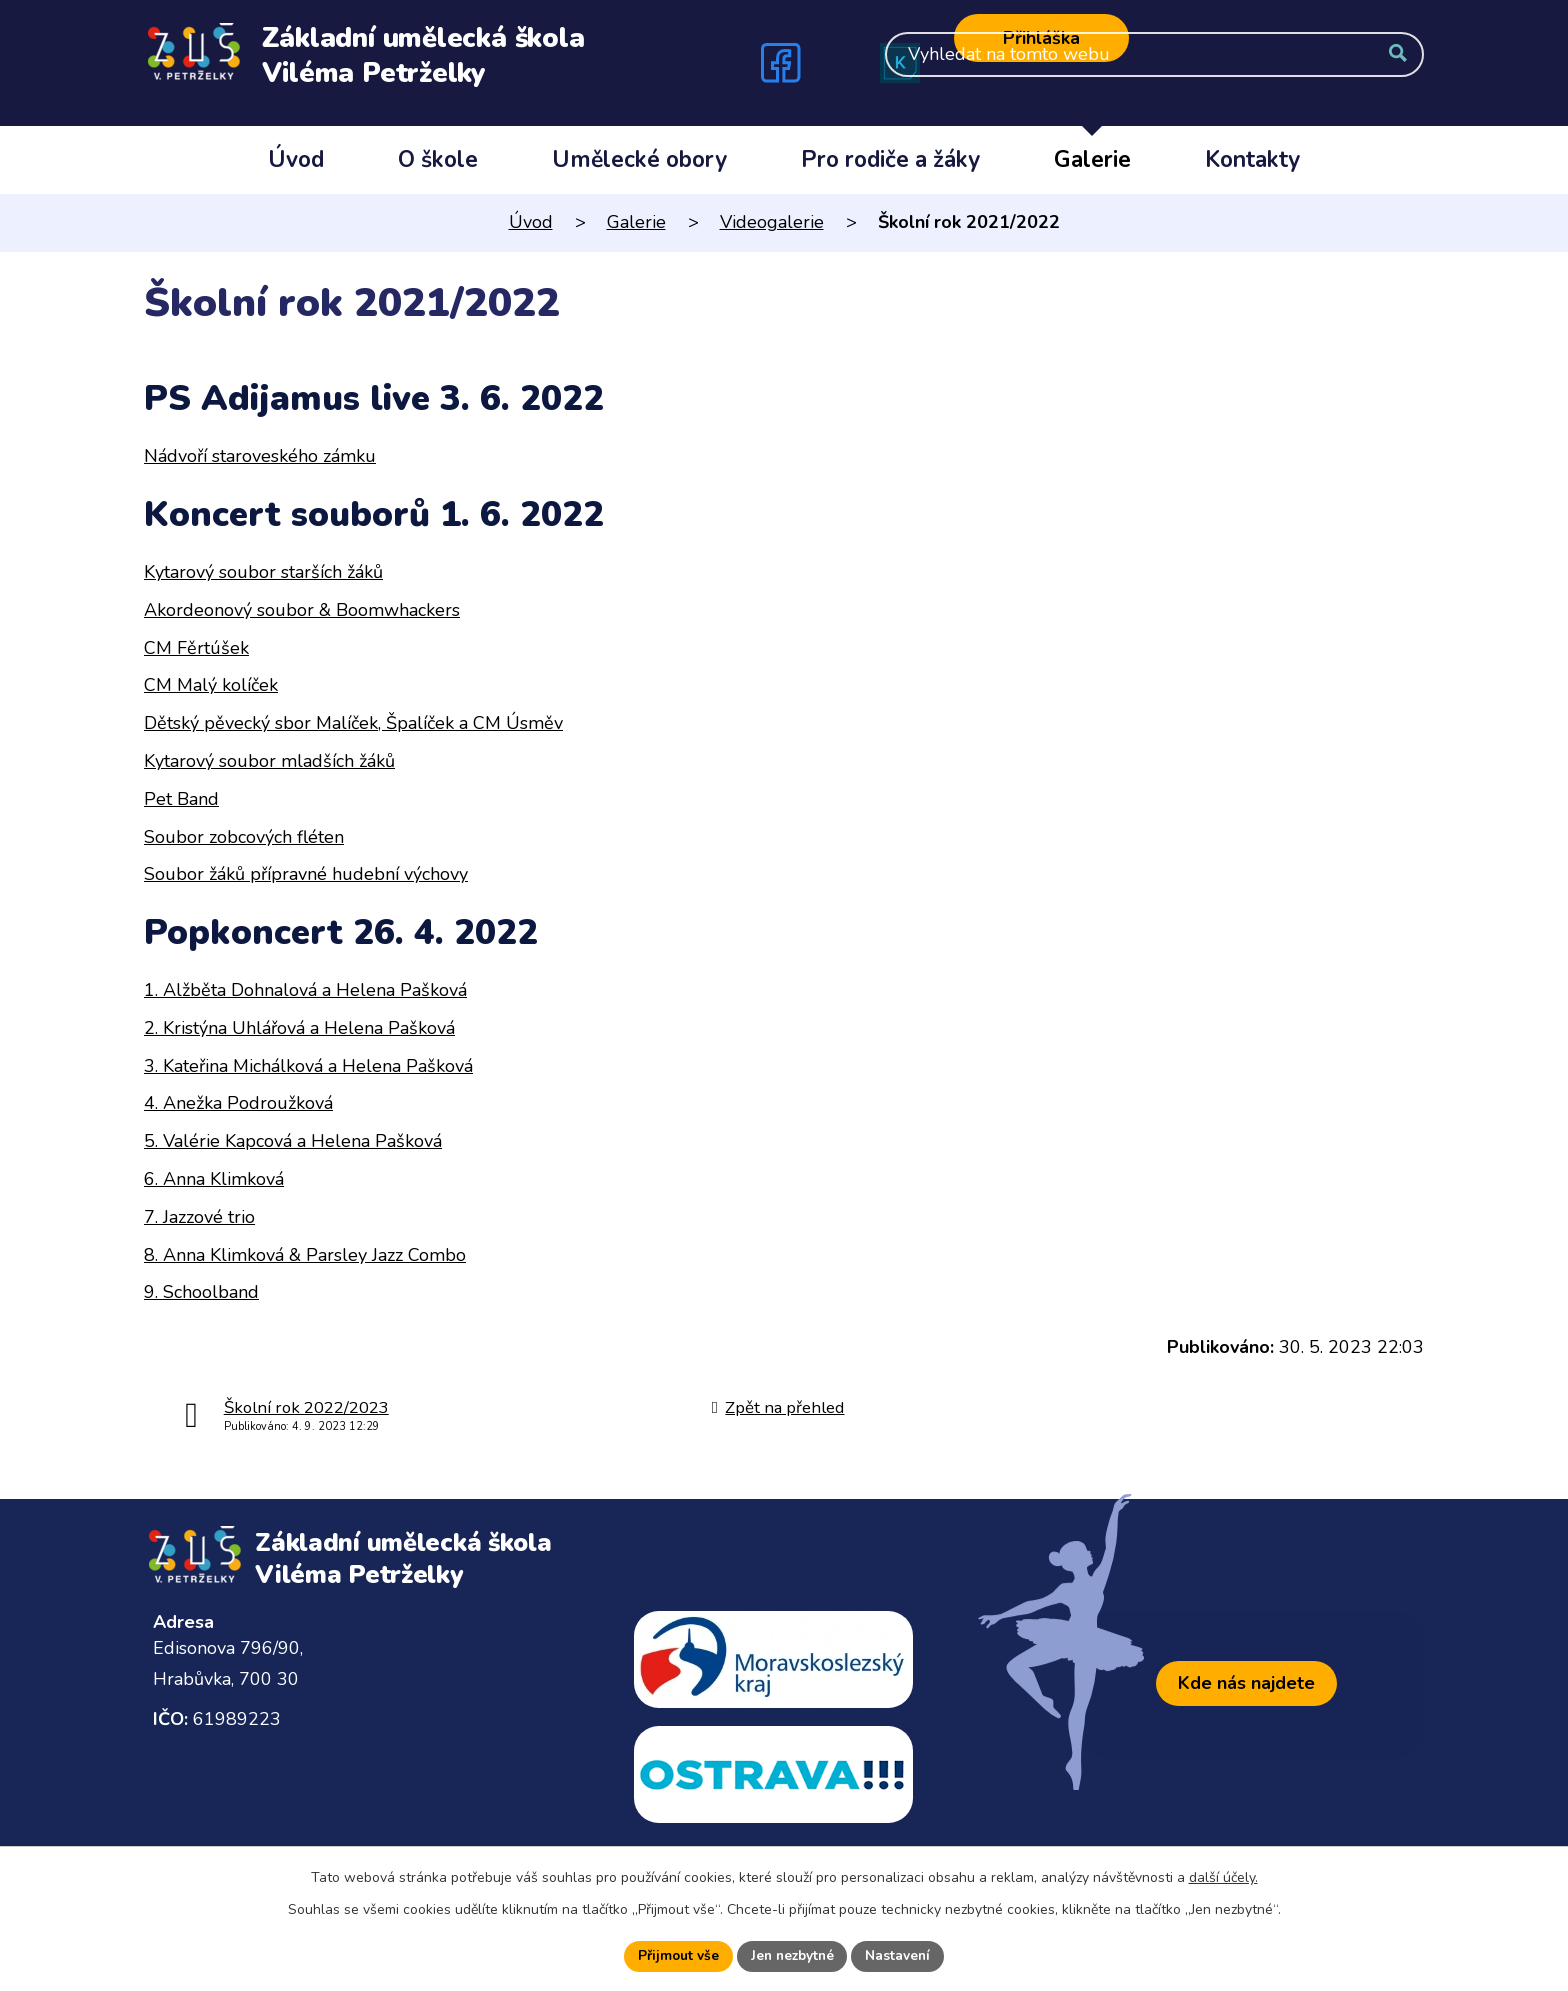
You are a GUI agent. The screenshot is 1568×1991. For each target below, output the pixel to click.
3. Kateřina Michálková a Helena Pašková (308, 1066)
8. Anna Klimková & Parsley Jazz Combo (305, 1255)
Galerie (1092, 159)
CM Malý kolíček (211, 685)
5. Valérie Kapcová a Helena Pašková (293, 1141)
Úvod (296, 159)
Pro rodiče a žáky (890, 159)
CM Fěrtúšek (196, 648)
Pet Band (181, 799)
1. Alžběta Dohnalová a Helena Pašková (305, 990)
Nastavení (901, 1955)
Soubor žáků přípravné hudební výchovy (306, 874)
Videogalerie (772, 222)
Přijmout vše (675, 1955)
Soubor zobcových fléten (244, 837)
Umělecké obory (639, 159)
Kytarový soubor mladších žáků (269, 761)
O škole (438, 159)
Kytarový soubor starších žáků (263, 572)
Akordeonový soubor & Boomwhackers (302, 610)
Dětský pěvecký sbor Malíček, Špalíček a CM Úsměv (353, 723)
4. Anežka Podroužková (238, 1103)
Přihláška (1041, 38)
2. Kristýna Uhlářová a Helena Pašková (299, 1028)
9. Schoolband (201, 1292)
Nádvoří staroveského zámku (260, 456)
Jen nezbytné (792, 1955)
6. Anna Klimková (214, 1179)
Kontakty (1252, 159)
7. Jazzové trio (199, 1217)
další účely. (1223, 1876)
